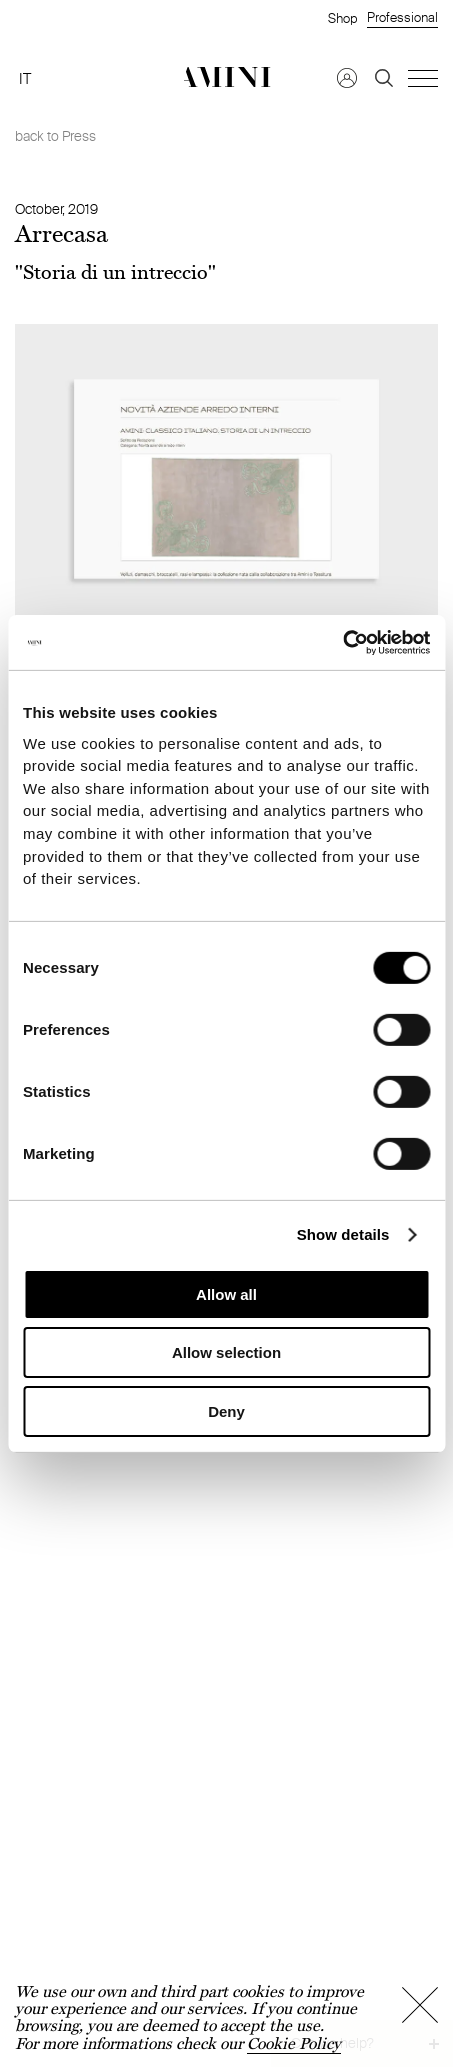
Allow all (226, 1294)
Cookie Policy (294, 2043)
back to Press (55, 136)
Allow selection (226, 1352)
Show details (343, 1233)
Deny (226, 1411)
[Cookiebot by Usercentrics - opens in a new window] (342, 642)
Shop (342, 18)
